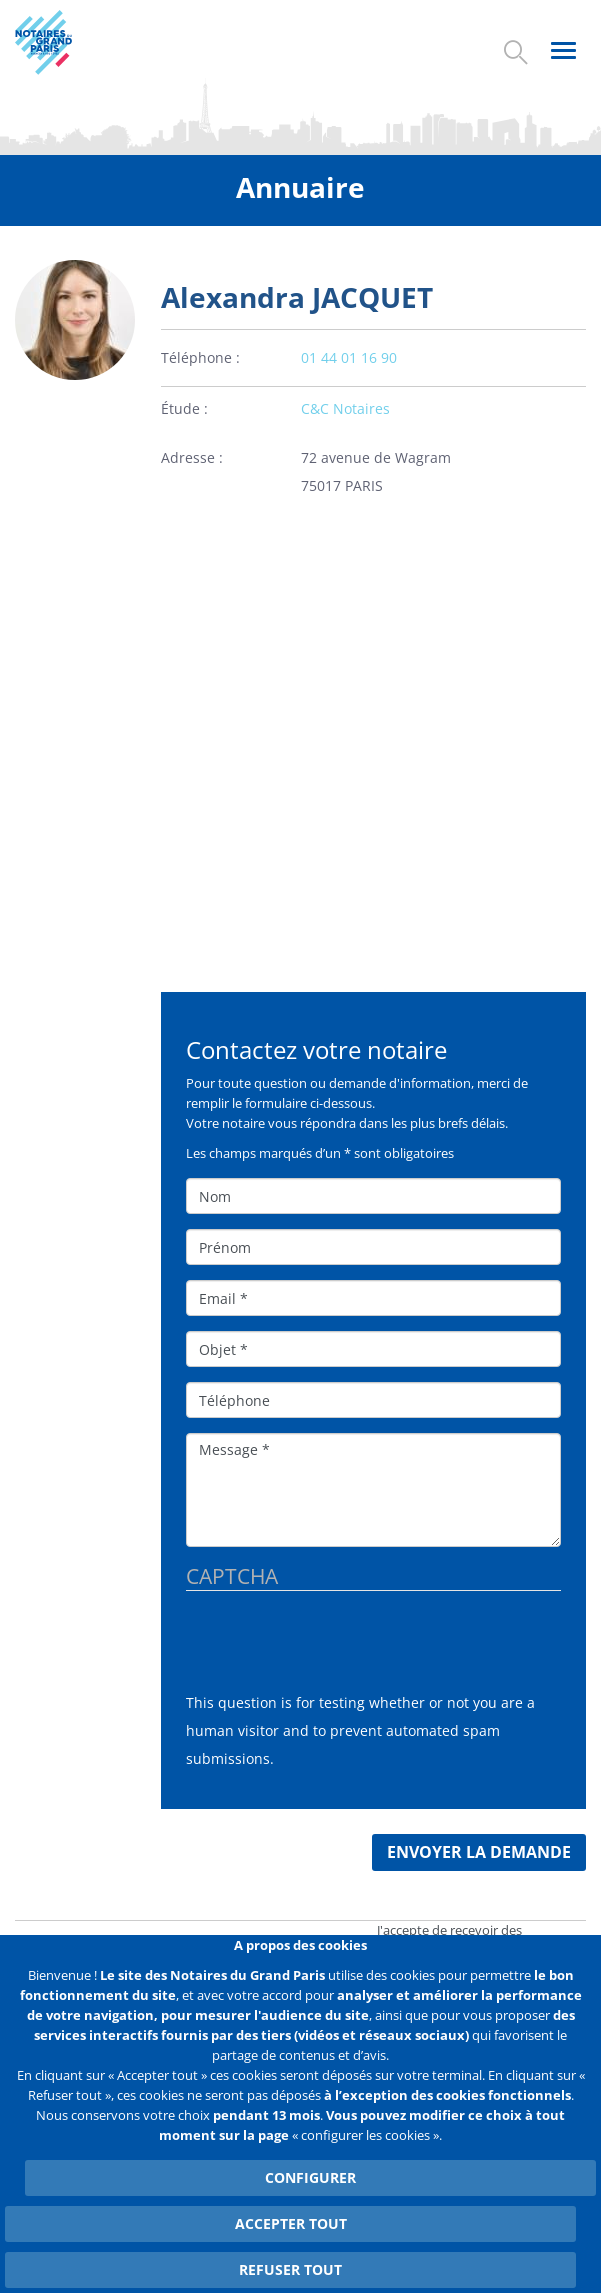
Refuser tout (290, 2269)
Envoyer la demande (479, 1852)
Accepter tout (291, 2223)
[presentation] (338, 1650)
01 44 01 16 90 (349, 357)
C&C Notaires (345, 408)
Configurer (310, 2177)
